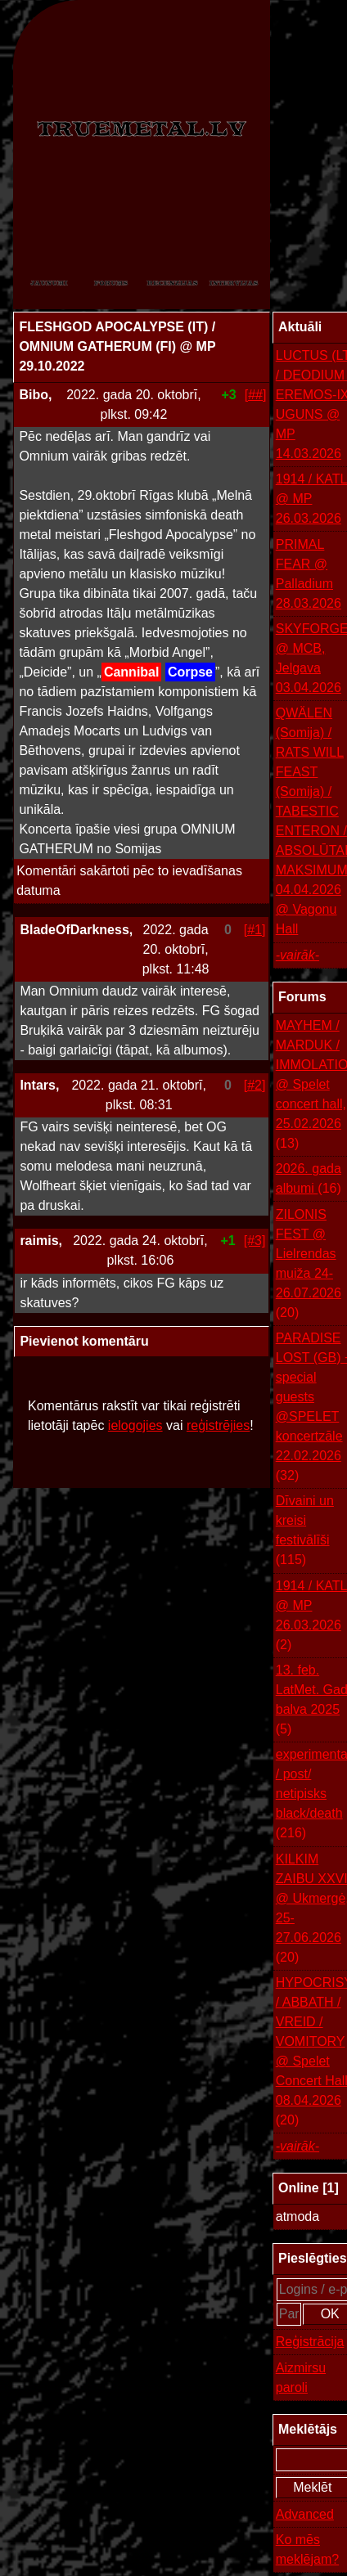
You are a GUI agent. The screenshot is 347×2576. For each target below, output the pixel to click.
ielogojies (135, 1425)
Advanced (305, 2514)
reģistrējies (218, 1425)
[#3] (255, 1241)
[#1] (255, 930)
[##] (256, 395)
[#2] (255, 1085)
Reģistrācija (310, 2342)
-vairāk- (297, 955)
